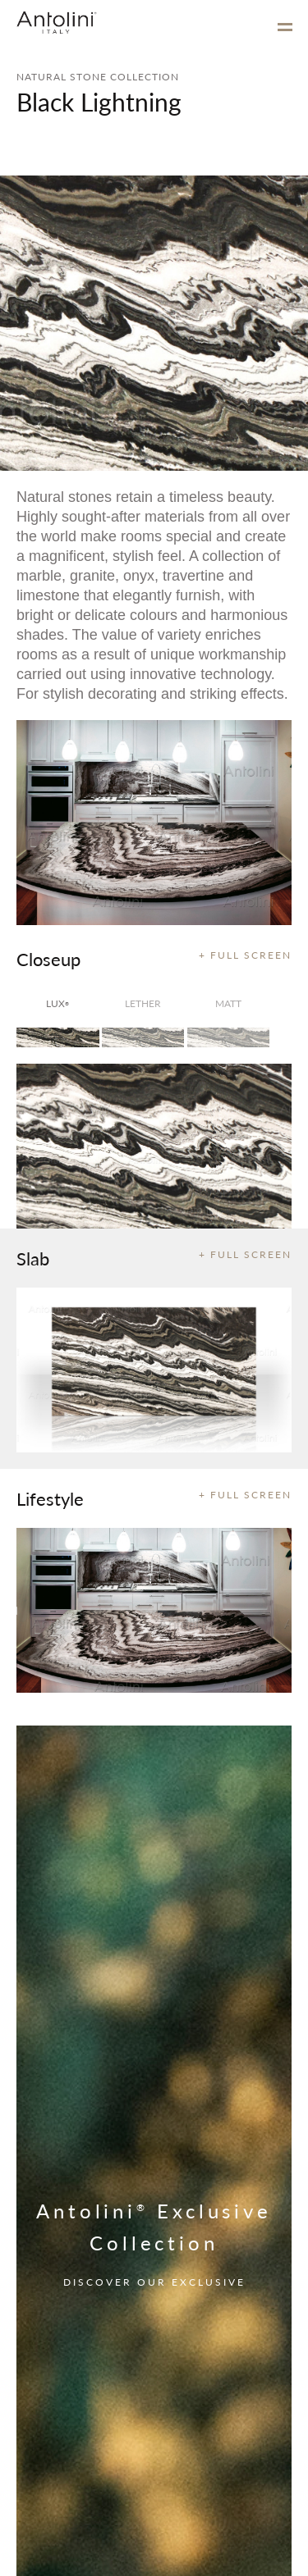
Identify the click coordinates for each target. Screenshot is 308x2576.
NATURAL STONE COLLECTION (97, 77)
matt (228, 1003)
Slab (32, 1258)
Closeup (48, 959)
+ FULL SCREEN (245, 955)
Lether (143, 1003)
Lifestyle (50, 1498)
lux (57, 1003)
